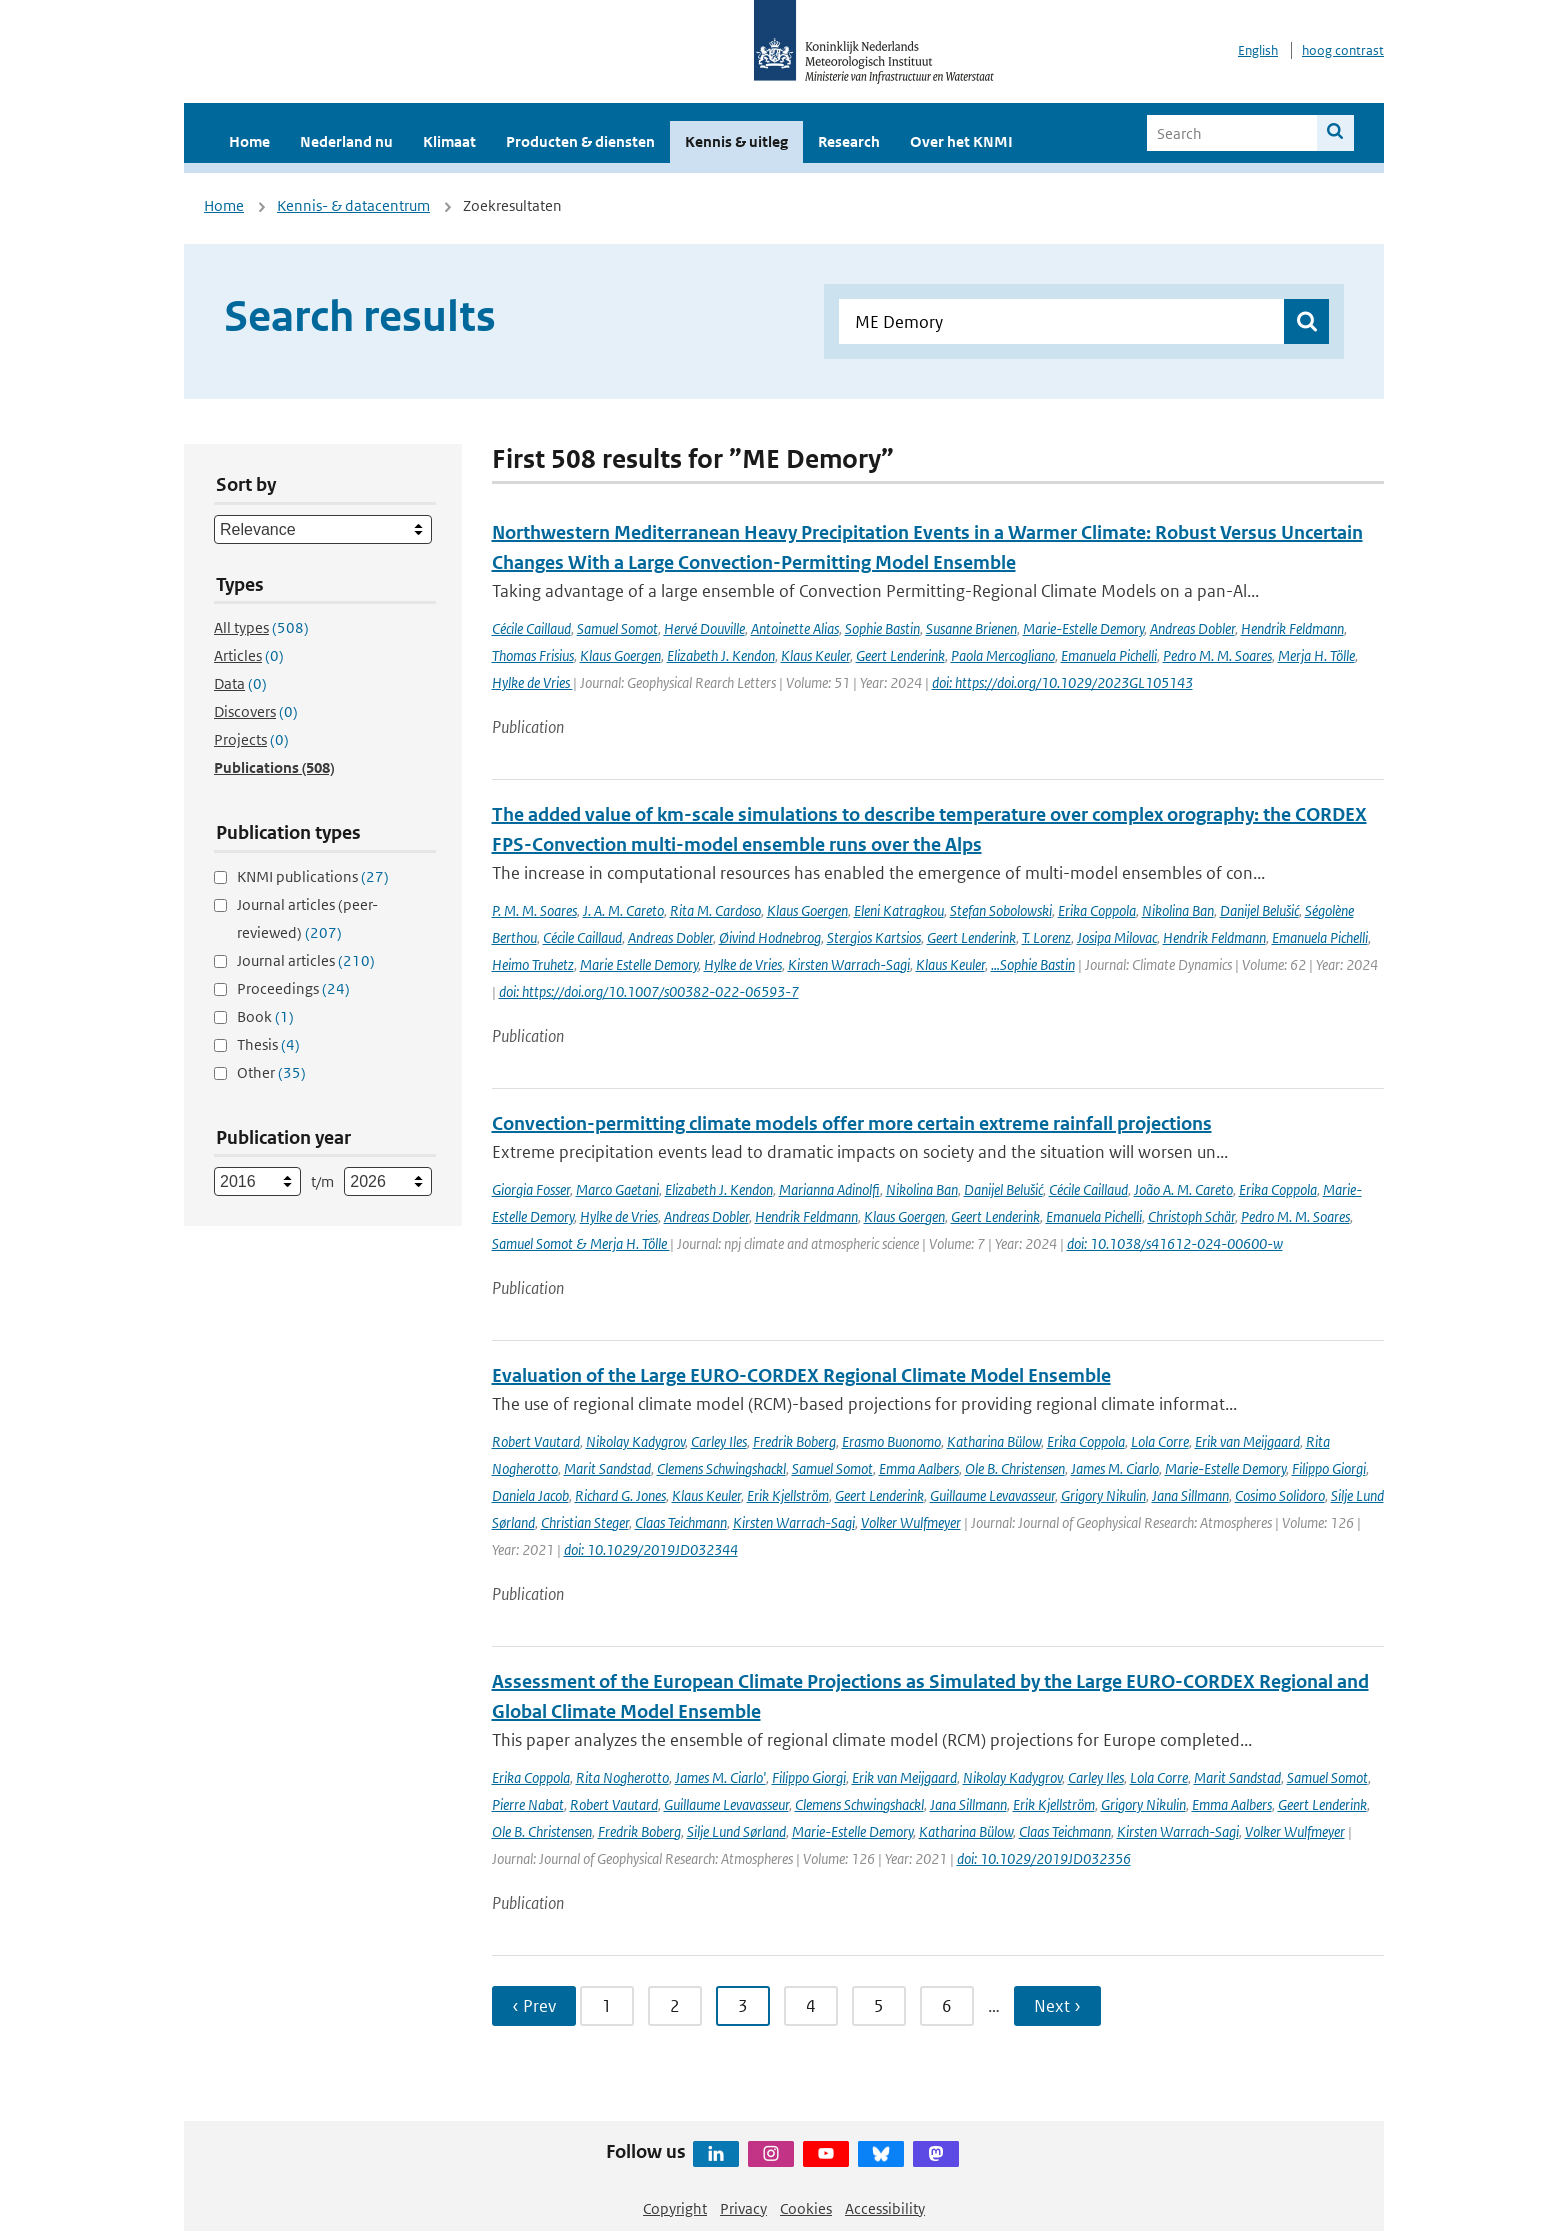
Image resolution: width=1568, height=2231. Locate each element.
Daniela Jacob (530, 1495)
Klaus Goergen (620, 655)
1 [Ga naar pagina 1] (607, 2006)
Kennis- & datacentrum (353, 205)
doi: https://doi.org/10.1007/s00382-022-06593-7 (649, 991)
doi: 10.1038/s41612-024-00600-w (1175, 1243)
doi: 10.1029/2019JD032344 (651, 1549)
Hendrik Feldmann (1292, 628)
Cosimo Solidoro (1280, 1495)
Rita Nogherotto (622, 1777)
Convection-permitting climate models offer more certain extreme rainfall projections (852, 1123)
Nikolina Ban (1178, 910)
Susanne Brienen (971, 628)
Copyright (675, 2208)
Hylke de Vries (532, 682)
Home (249, 141)
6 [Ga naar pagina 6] (947, 2006)
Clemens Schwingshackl (721, 1468)
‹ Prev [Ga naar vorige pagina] (534, 2006)
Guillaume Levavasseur (992, 1495)
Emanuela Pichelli (1109, 655)
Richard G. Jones (620, 1495)
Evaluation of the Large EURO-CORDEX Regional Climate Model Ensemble (801, 1375)
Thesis (268, 1044)
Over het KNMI (961, 141)
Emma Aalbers (919, 1468)
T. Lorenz (1046, 937)
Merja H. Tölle (1316, 655)
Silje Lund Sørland (736, 1831)
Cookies (806, 2208)
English (1258, 50)
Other (271, 1072)
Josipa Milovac (1117, 937)
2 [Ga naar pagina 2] (675, 2006)
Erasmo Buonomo (891, 1441)
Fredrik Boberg (794, 1441)
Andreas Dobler (1192, 628)
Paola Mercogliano (1003, 655)
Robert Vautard (536, 1441)
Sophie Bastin (882, 628)
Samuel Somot (617, 628)
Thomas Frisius (533, 655)
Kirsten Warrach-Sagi (849, 964)
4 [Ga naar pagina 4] (811, 2006)
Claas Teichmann (681, 1522)
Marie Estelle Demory (639, 964)
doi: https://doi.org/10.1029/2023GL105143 (1062, 682)
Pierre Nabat (528, 1804)
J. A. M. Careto (623, 910)
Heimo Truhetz (533, 964)
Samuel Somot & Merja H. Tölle (581, 1243)
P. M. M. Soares (534, 910)
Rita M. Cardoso (715, 910)
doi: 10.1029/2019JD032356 (1044, 1858)
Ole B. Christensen (1015, 1468)
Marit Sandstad (607, 1468)
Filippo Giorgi (1329, 1468)
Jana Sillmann (1190, 1495)
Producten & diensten (580, 141)
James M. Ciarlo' (720, 1777)
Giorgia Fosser (531, 1189)
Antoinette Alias (795, 628)
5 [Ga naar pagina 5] (879, 2006)
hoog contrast (1343, 50)
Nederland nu (346, 141)
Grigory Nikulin (1103, 1495)
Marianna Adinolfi (829, 1189)
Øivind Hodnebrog (770, 937)
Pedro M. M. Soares (1217, 655)
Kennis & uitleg (736, 141)
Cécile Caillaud (531, 628)
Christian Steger (585, 1522)
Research (849, 141)
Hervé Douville (704, 628)
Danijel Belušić (1259, 910)
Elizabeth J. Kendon (721, 655)
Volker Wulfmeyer (911, 1522)
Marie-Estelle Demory (1083, 628)
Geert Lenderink (900, 655)
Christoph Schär (1191, 1216)
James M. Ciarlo (1115, 1468)
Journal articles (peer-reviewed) (307, 918)
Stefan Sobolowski (1001, 910)
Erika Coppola (1097, 910)
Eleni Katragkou (899, 910)
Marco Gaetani (617, 1189)
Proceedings (293, 988)
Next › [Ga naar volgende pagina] (1057, 2006)
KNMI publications (313, 876)
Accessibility (885, 2208)
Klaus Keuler (815, 655)
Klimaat (449, 141)
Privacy (743, 2208)
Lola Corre (1160, 1441)
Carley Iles (719, 1441)
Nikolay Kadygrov (635, 1441)
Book (265, 1016)
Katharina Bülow (994, 1441)
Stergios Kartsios (874, 937)
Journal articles (306, 960)
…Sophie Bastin (1033, 964)
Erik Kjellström (788, 1495)
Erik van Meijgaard (1247, 1441)
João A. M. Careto (1183, 1189)
